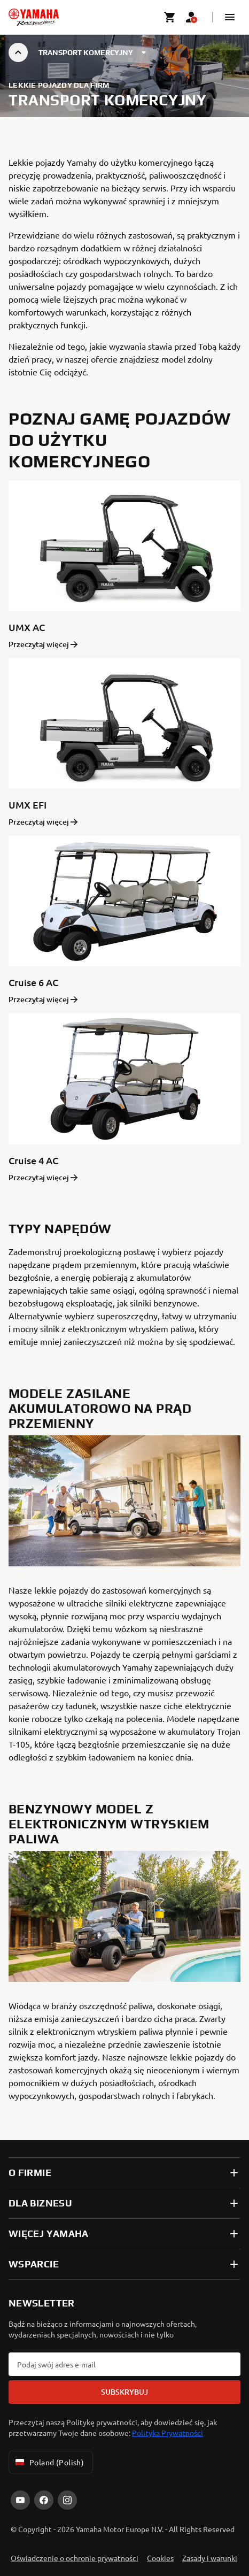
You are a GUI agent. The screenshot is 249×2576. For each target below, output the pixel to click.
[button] (229, 17)
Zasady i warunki (209, 2558)
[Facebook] (43, 2500)
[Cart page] (170, 17)
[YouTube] (20, 2500)
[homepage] (34, 17)
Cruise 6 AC (33, 982)
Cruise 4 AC (33, 1160)
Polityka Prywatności (167, 2432)
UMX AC (27, 627)
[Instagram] (67, 2500)
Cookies (160, 2558)
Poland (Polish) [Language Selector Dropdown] (48, 2462)
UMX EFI (27, 804)
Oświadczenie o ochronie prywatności (74, 2558)
